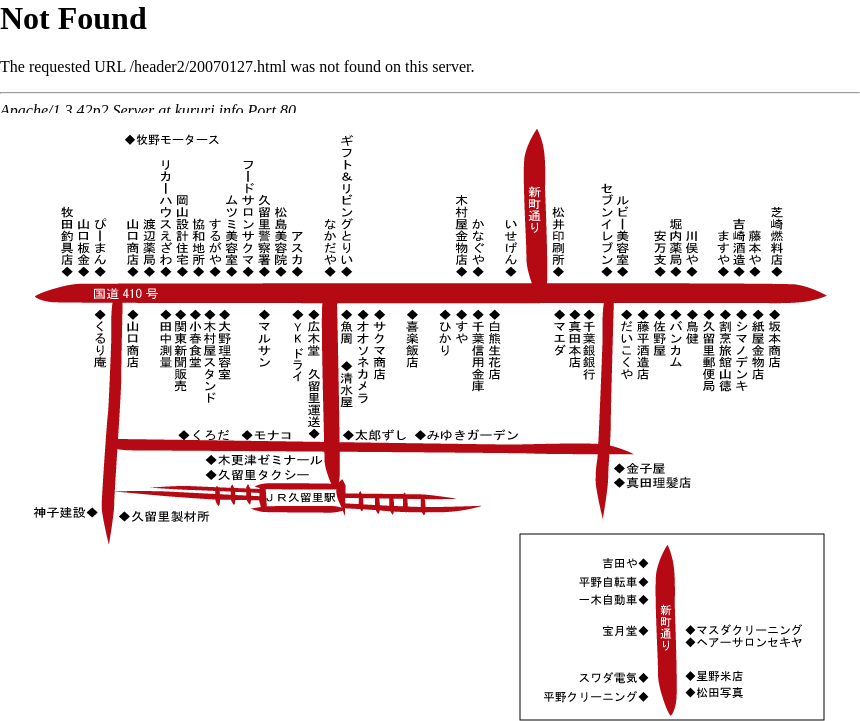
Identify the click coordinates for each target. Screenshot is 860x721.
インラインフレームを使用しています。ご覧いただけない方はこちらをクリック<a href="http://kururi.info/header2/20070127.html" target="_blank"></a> (430, 56)
